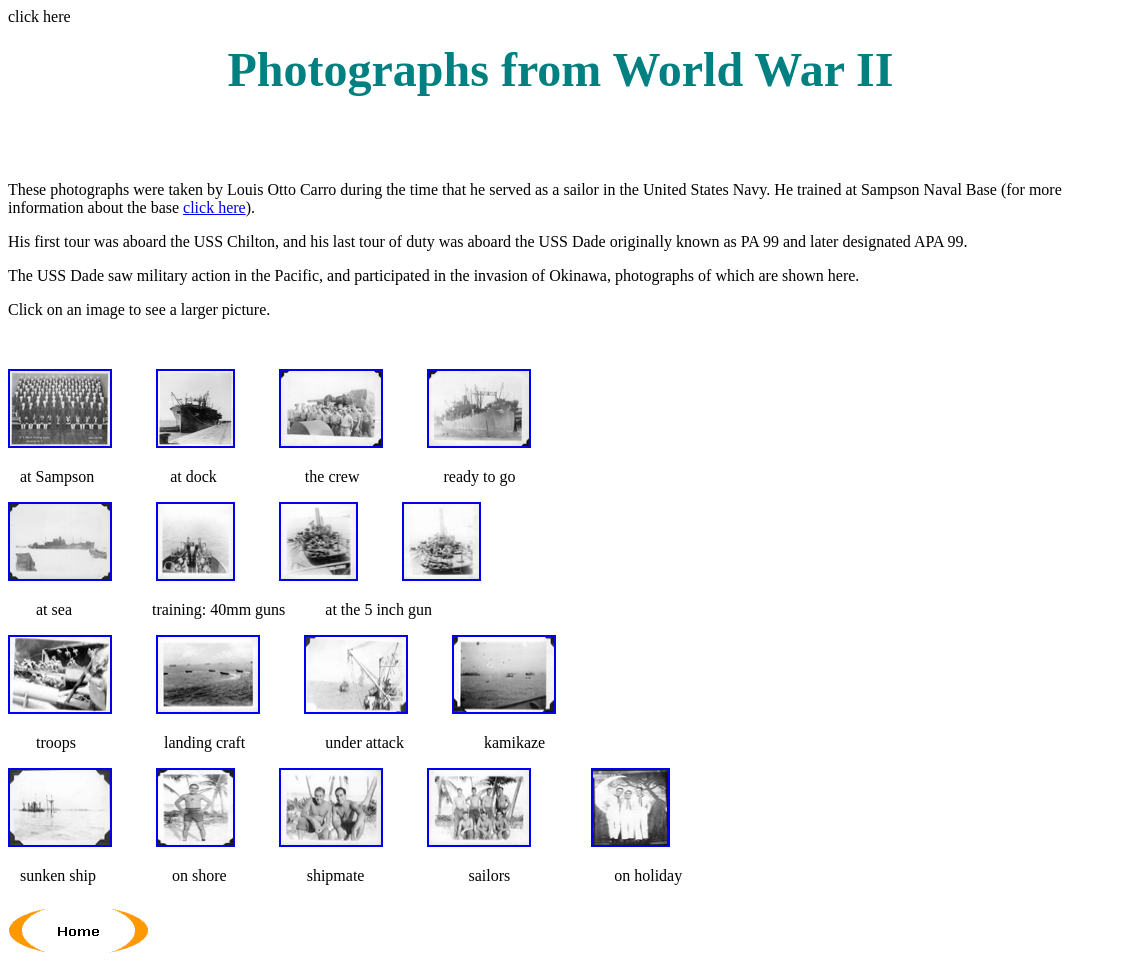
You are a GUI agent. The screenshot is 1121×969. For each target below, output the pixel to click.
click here (214, 207)
